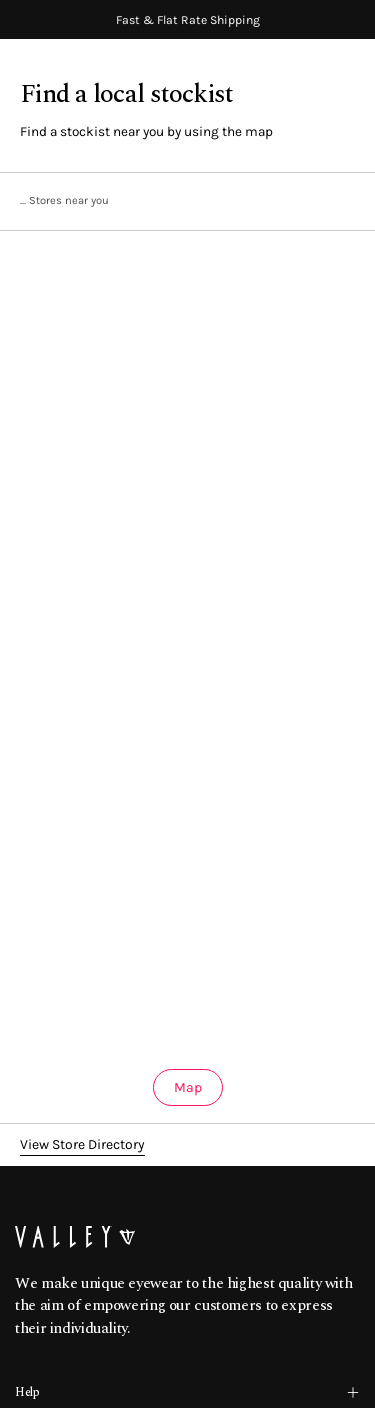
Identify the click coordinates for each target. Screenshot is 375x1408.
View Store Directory (82, 1144)
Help (187, 1392)
